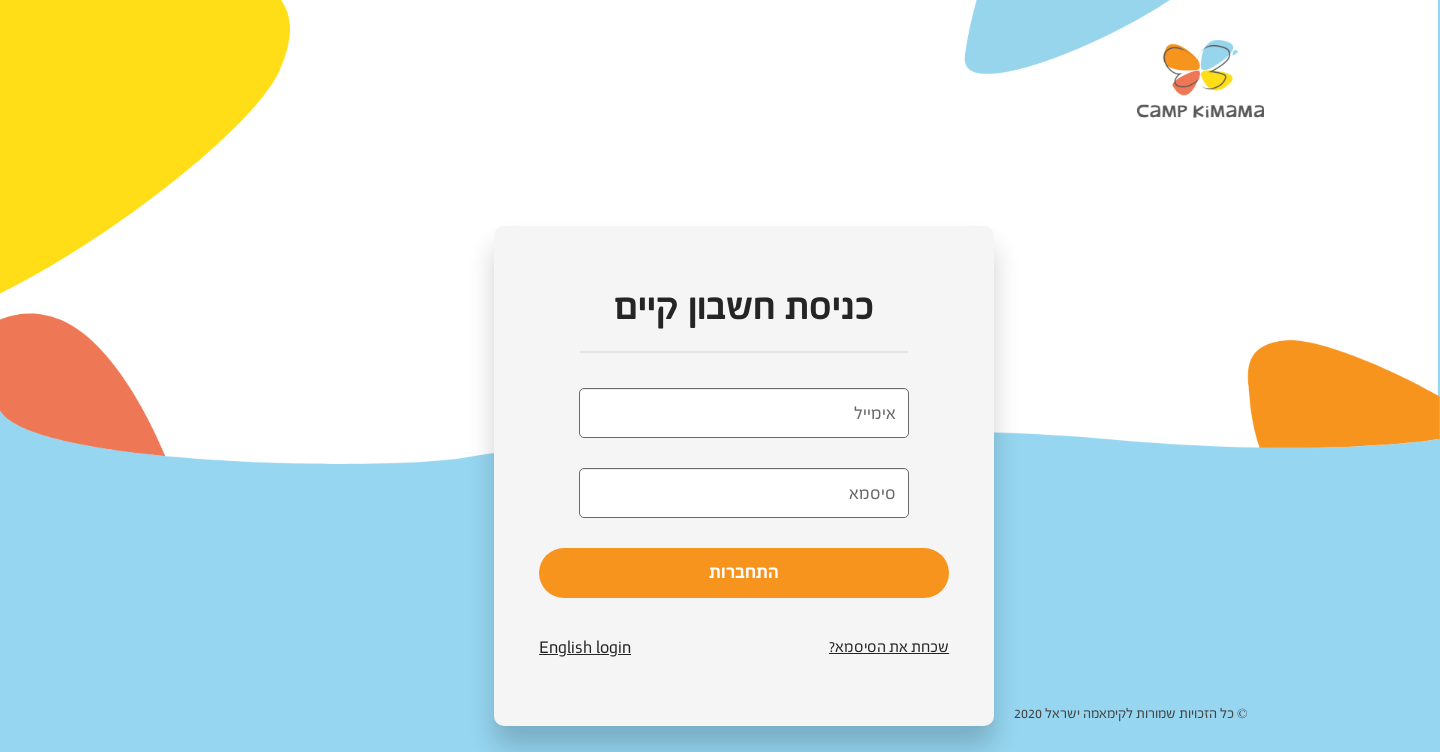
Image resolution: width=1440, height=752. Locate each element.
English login (585, 647)
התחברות (744, 571)
